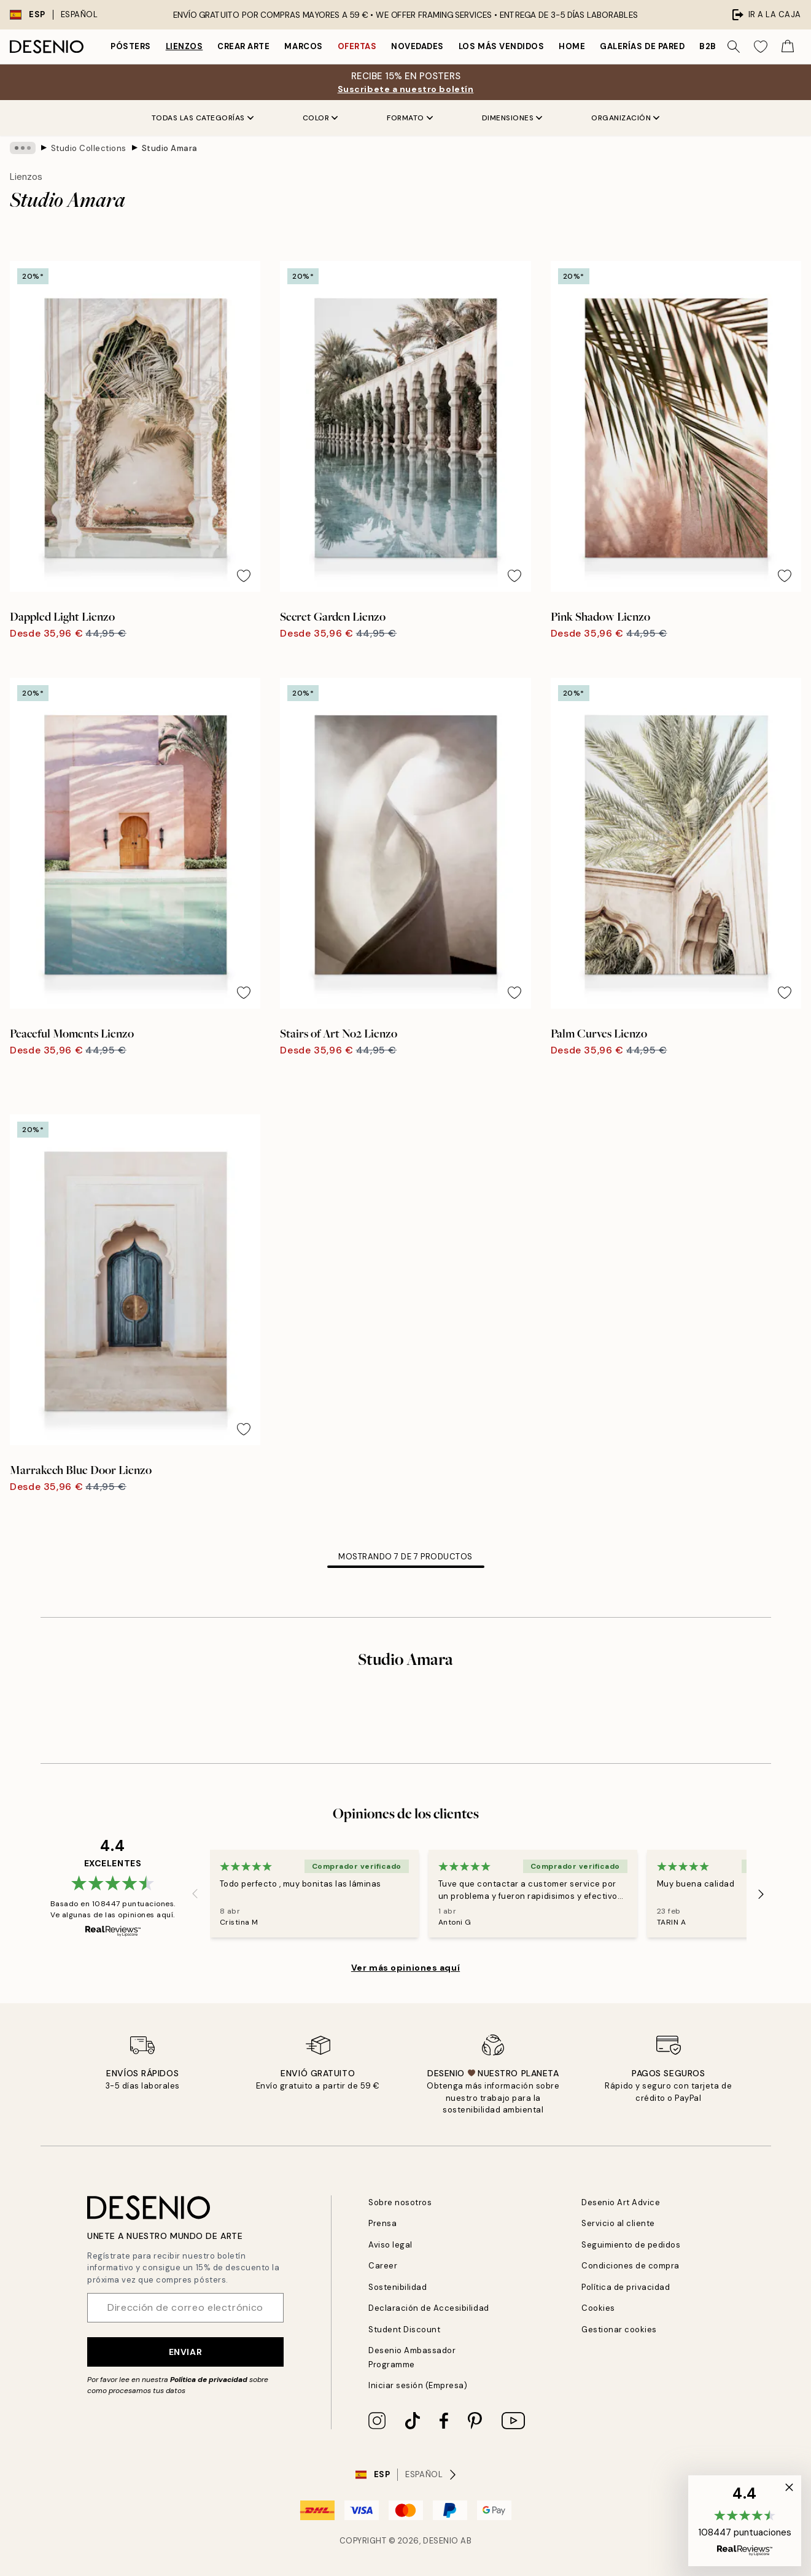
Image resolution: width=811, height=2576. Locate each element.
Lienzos (184, 46)
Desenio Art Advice (620, 2202)
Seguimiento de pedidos (630, 2245)
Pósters (131, 46)
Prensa (382, 2223)
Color (320, 118)
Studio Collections (88, 147)
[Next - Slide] (761, 1894)
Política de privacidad (208, 2379)
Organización (625, 118)
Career (382, 2265)
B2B (707, 46)
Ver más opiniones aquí (405, 1967)
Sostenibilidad (397, 2287)
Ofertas (357, 46)
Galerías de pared (642, 46)
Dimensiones (512, 118)
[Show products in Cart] (787, 46)
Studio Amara (170, 147)
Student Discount (404, 2329)
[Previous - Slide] (195, 1894)
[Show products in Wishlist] (760, 46)
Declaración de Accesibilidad (428, 2308)
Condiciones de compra (630, 2265)
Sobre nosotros (400, 2202)
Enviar (185, 2351)
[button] (744, 2520)
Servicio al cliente (618, 2223)
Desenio (441, 2540)
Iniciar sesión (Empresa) (417, 2385)
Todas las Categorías (203, 118)
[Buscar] (733, 46)
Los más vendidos (501, 46)
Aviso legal (390, 2245)
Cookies (598, 2308)
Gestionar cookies (619, 2329)
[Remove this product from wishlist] (243, 576)
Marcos (303, 46)
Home (572, 46)
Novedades (417, 46)
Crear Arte (243, 46)
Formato (410, 118)
